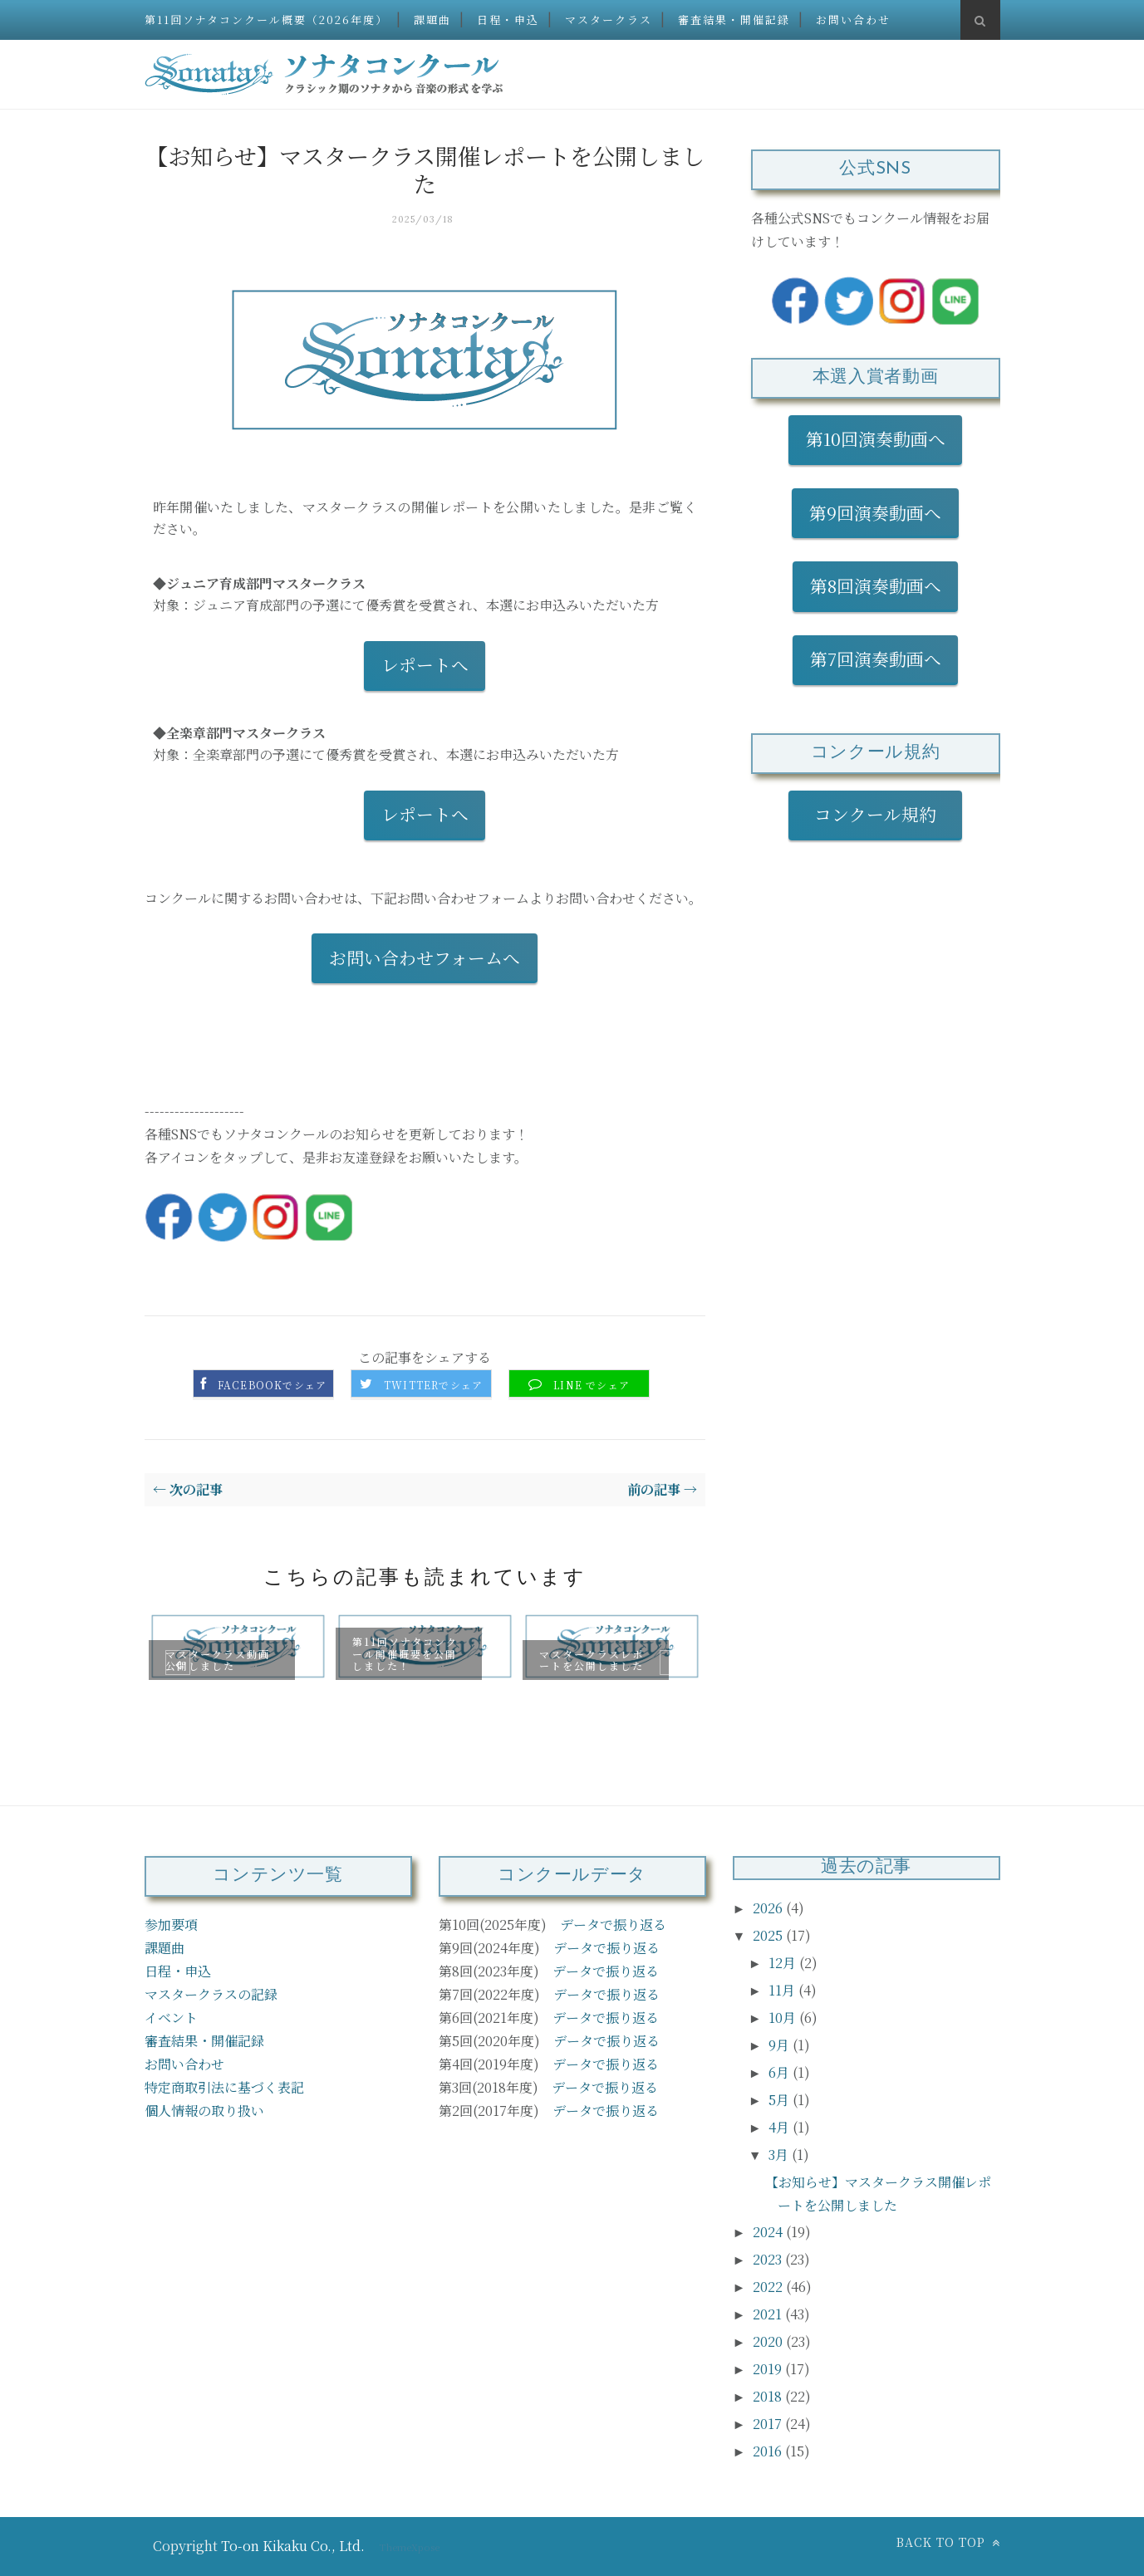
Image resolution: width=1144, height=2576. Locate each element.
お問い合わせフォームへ (424, 957)
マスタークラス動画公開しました (217, 1659)
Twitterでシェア (433, 1385)
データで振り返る (613, 1924)
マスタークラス (608, 19)
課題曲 (432, 19)
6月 (780, 2072)
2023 (769, 2259)
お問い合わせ (853, 19)
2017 (769, 2423)
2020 (769, 2341)
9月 (780, 2044)
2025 (769, 1935)
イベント (171, 2017)
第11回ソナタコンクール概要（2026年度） (266, 19)
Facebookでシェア (272, 1385)
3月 (780, 2154)
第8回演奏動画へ (875, 585)
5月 (780, 2099)
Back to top (948, 2542)
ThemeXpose (409, 2547)
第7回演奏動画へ (875, 658)
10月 (783, 2017)
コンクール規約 (884, 813)
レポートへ (425, 664)
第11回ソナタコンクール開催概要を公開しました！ (405, 1653)
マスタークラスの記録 (211, 1994)
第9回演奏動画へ (875, 512)
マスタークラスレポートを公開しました (591, 1659)
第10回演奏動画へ (875, 438)
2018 (769, 2396)
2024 (769, 2231)
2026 (769, 1907)
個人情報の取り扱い (204, 2110)
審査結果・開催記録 (734, 19)
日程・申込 (508, 19)
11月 (783, 1990)
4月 (780, 2127)
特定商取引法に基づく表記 (224, 2087)
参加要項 (171, 1924)
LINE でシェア (591, 1385)
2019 (769, 2368)
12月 (783, 1962)
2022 (769, 2286)
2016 (769, 2451)
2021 (769, 2314)
